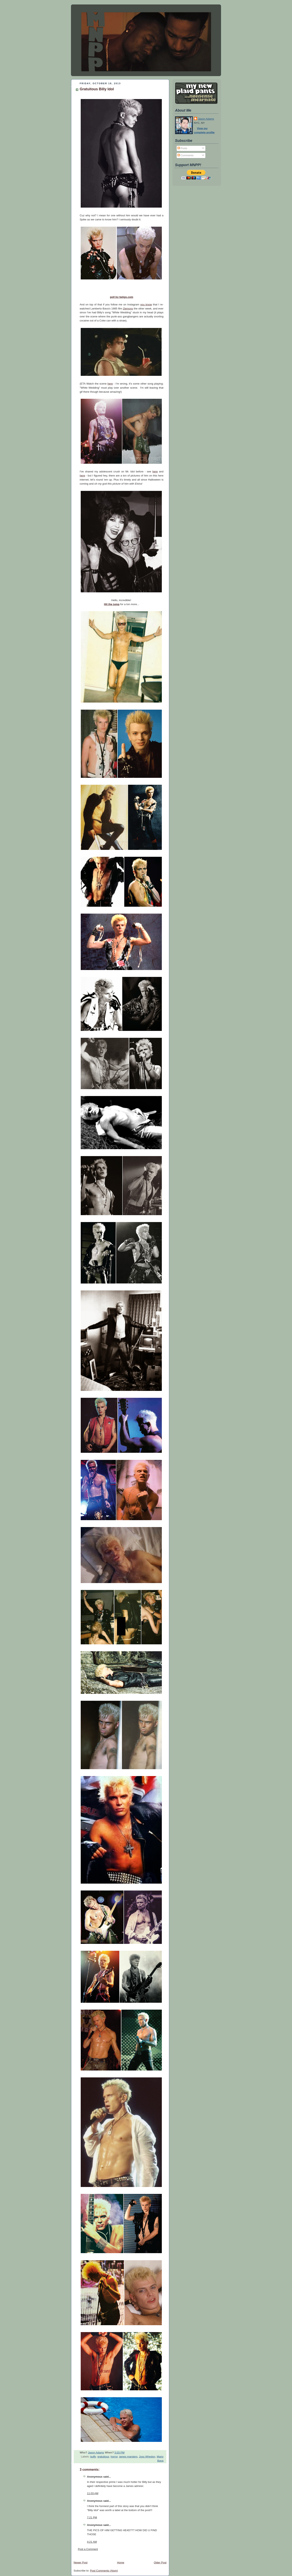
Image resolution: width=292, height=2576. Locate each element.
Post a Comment (88, 2549)
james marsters (128, 2456)
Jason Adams (206, 118)
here (110, 383)
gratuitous (103, 2456)
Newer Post (80, 2562)
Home (120, 2562)
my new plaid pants (85, 8)
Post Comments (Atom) (104, 2570)
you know (146, 304)
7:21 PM (92, 2517)
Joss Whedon (147, 2456)
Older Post (160, 2562)
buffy (93, 2456)
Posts (182, 148)
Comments (185, 155)
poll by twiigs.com (121, 297)
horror (114, 2456)
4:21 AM (92, 2541)
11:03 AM (92, 2493)
